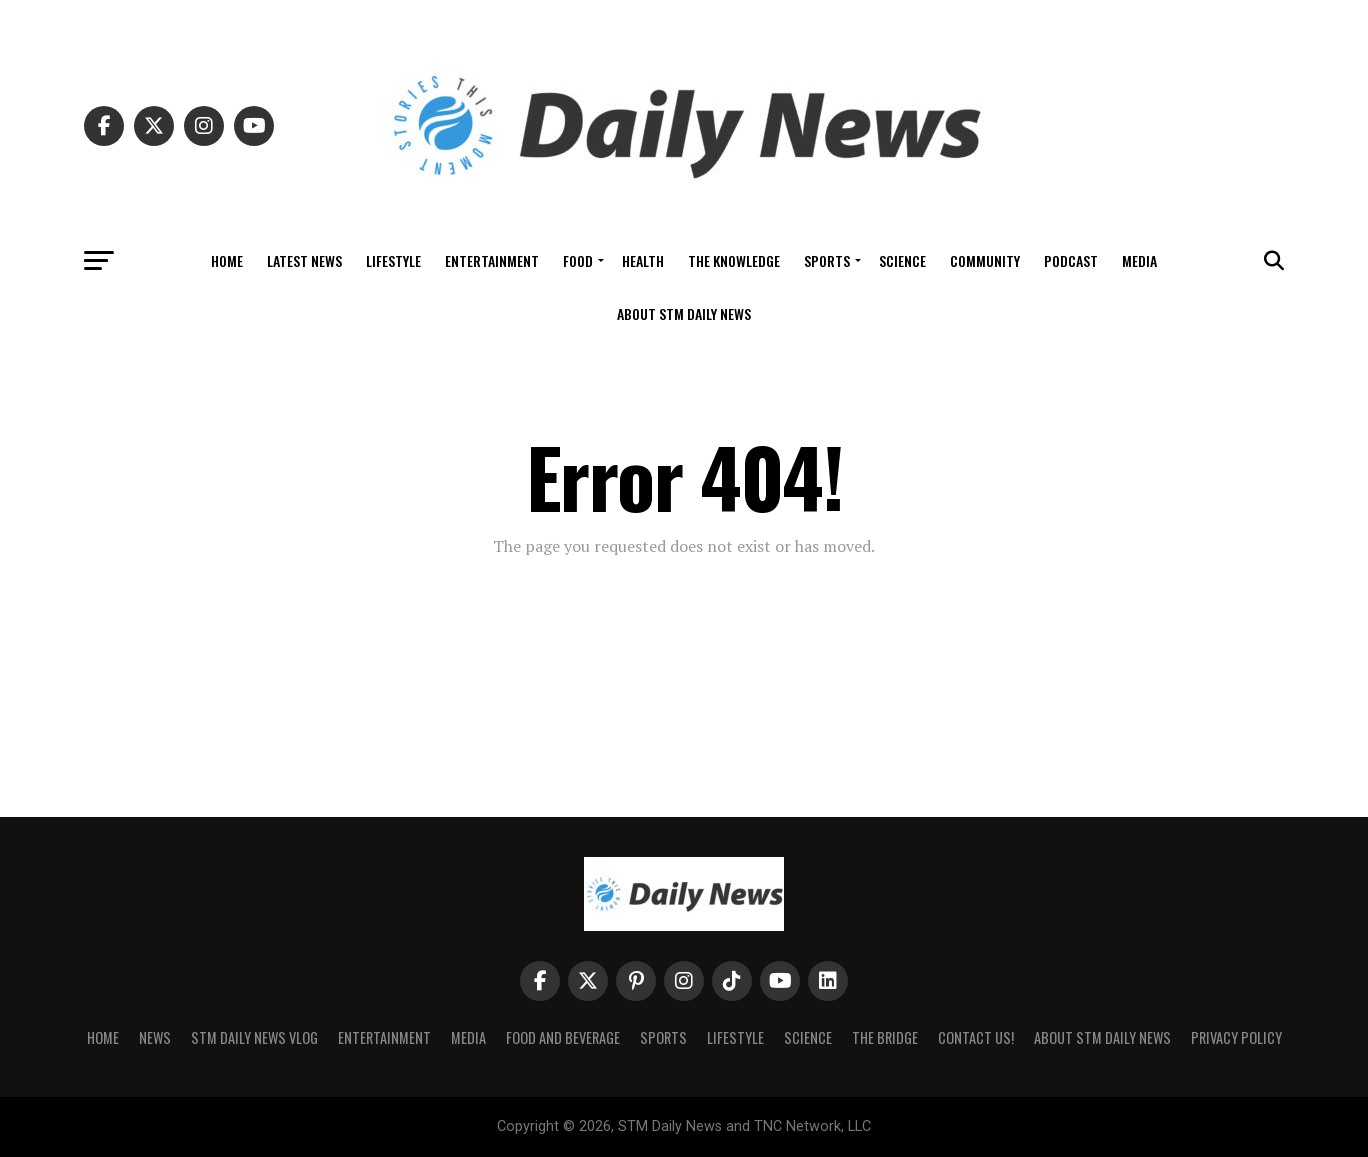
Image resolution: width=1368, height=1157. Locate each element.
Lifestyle (393, 260)
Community (985, 260)
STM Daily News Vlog (254, 1037)
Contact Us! (976, 1037)
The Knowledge (734, 260)
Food (578, 260)
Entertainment (492, 260)
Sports (827, 260)
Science (902, 260)
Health (643, 260)
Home (227, 260)
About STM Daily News (684, 313)
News (155, 1037)
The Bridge (885, 1037)
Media (1139, 260)
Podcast (1071, 260)
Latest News (304, 260)
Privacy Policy (1236, 1037)
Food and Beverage (563, 1037)
